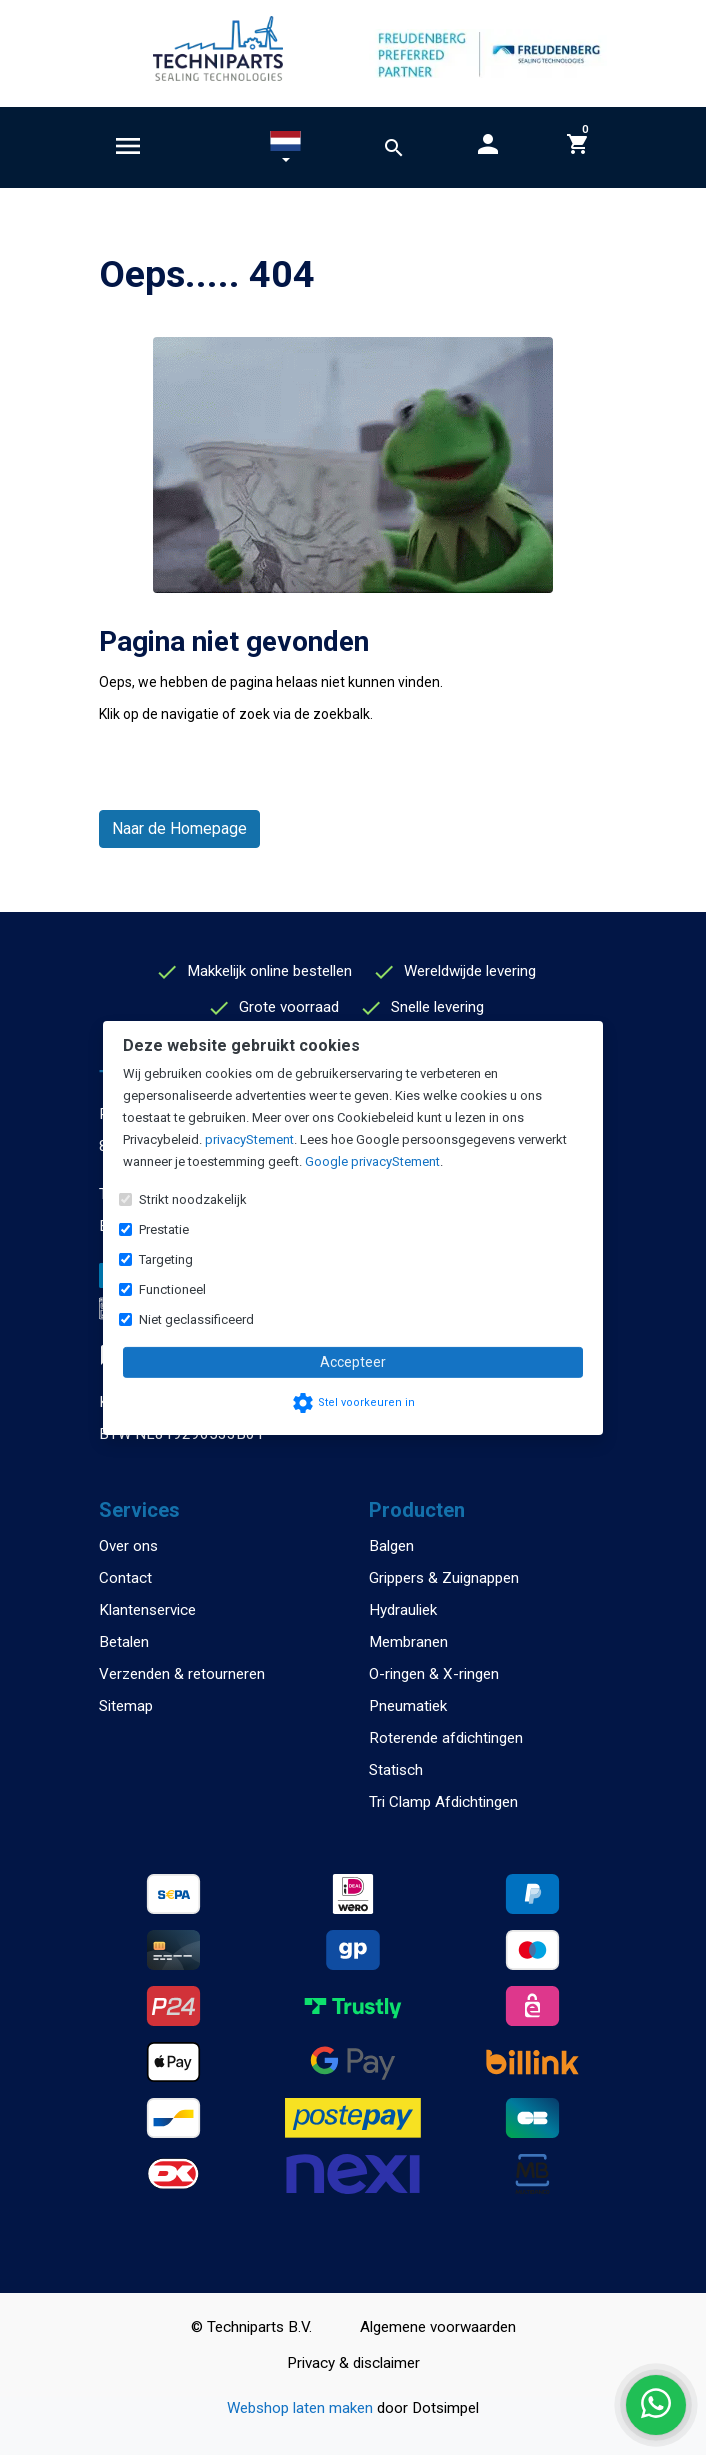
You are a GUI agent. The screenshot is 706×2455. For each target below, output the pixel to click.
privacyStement (249, 1139)
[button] (285, 151)
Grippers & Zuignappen (444, 1578)
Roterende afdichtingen (446, 1738)
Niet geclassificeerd (196, 1319)
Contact (125, 1578)
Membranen (408, 1642)
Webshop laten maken (302, 2408)
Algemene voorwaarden (438, 2327)
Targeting (166, 1259)
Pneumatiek (408, 1706)
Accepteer (353, 1362)
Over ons (128, 1546)
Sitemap (126, 1706)
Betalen (124, 1642)
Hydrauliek (403, 1610)
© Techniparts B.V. (251, 2327)
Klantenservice (147, 1610)
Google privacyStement (372, 1161)
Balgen (391, 1546)
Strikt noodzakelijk (193, 1199)
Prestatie (164, 1229)
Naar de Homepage (179, 828)
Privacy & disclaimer (353, 2363)
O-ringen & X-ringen (434, 1674)
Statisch (396, 1770)
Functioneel (172, 1289)
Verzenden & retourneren (182, 1674)
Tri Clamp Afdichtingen (443, 1802)
